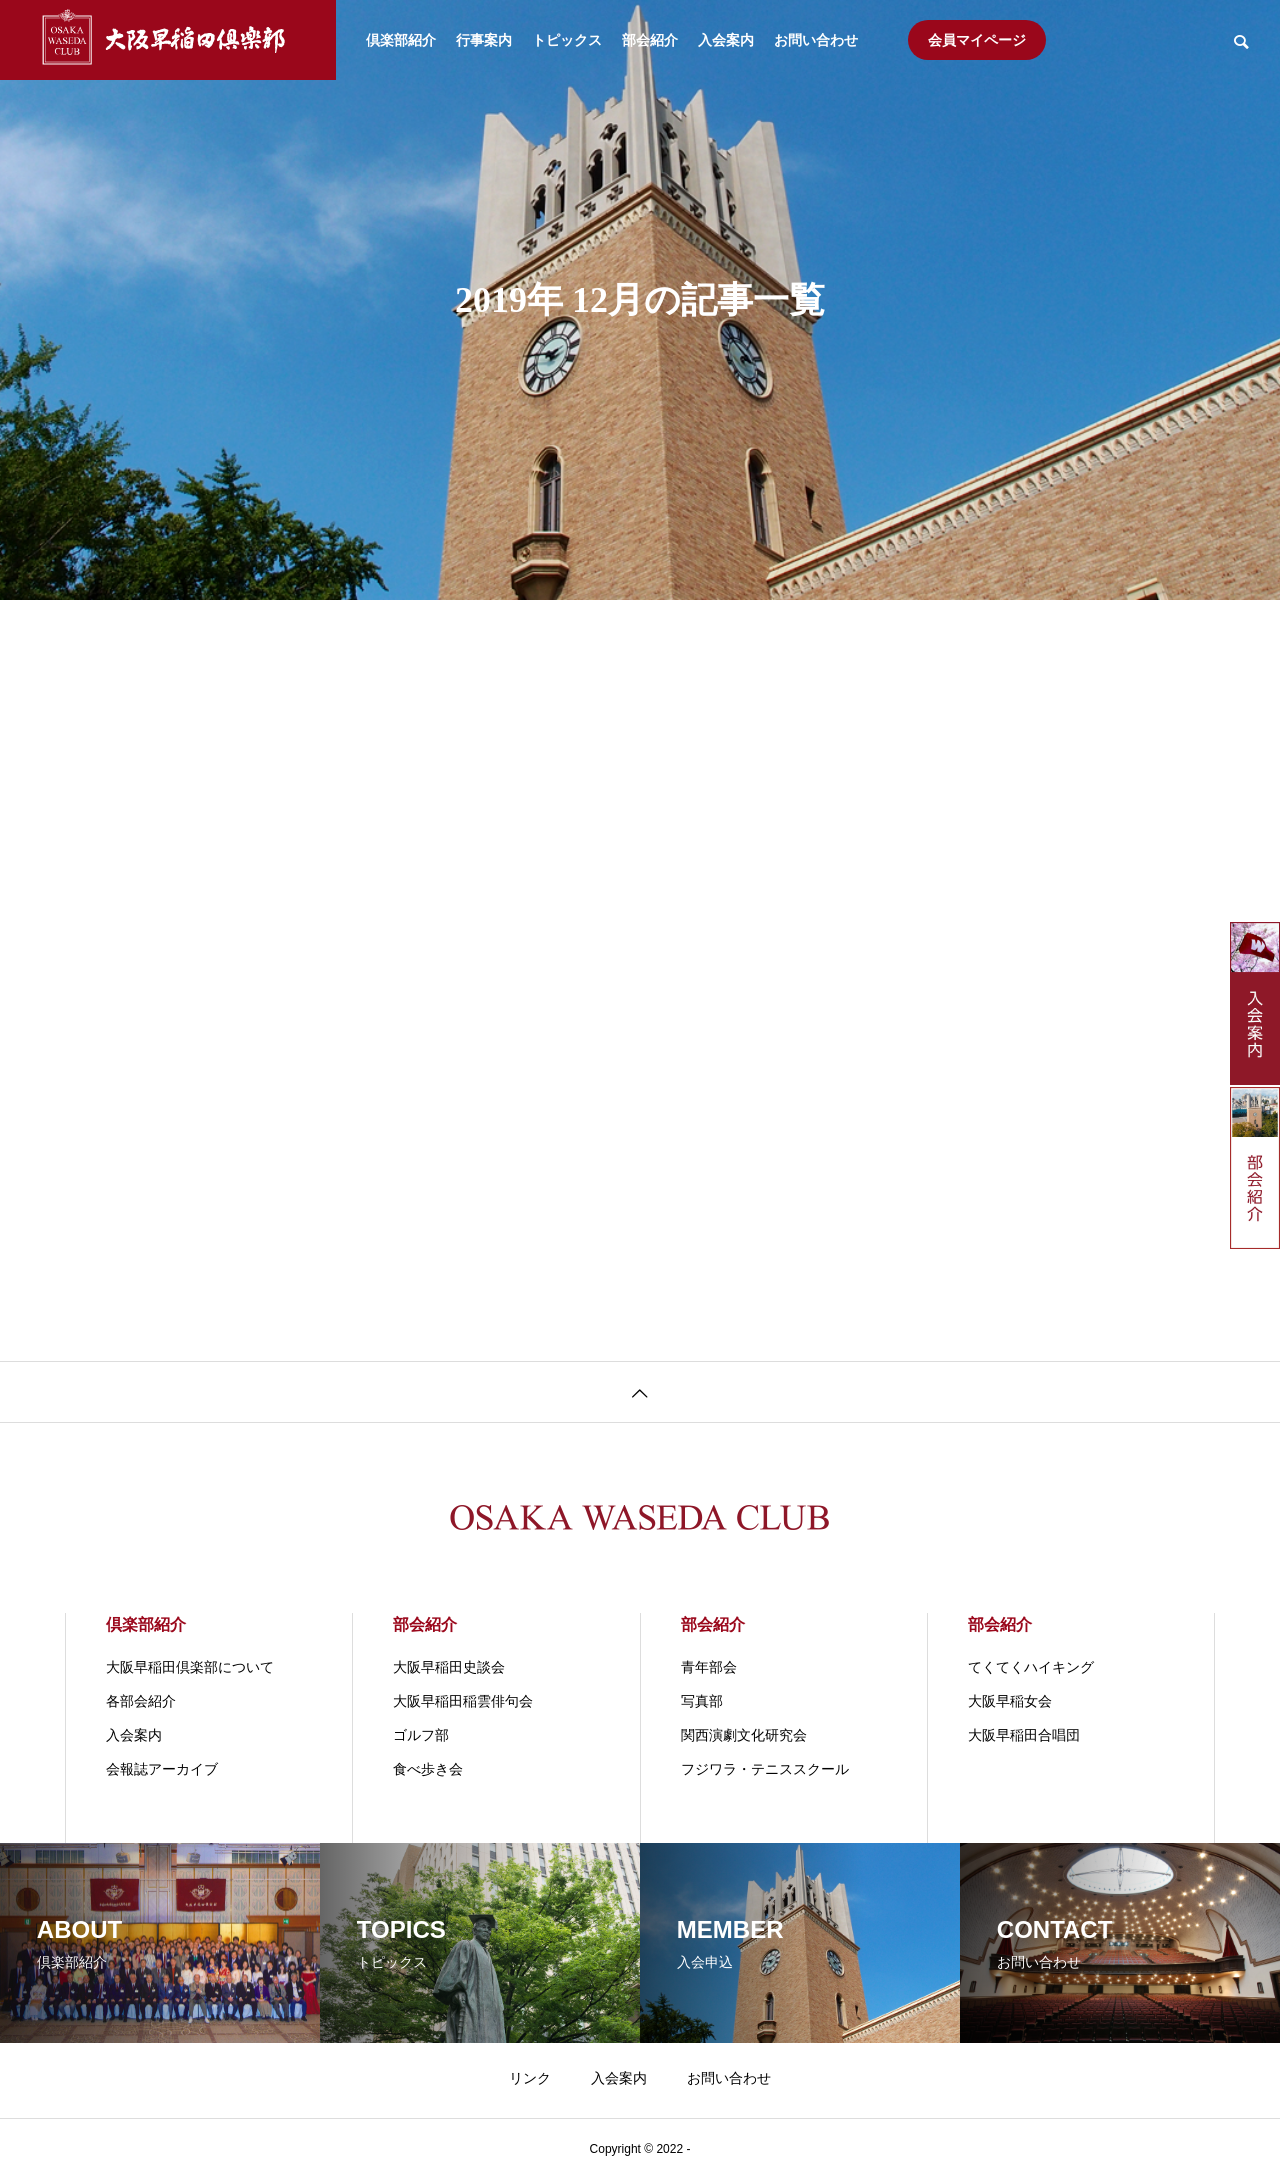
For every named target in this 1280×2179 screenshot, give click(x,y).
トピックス (567, 40)
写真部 (702, 1701)
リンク (530, 2078)
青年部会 (709, 1667)
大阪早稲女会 (1010, 1701)
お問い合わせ (816, 40)
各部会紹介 (141, 1701)
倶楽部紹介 (401, 40)
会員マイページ (977, 40)
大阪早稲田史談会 (449, 1667)
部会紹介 (650, 40)
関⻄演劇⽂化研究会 (744, 1735)
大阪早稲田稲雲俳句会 (463, 1701)
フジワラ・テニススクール (765, 1769)
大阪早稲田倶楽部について (190, 1667)
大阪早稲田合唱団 (1024, 1735)
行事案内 (484, 40)
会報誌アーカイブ (162, 1769)
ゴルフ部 (421, 1735)
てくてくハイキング (1031, 1667)
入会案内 (726, 40)
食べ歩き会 (428, 1769)
